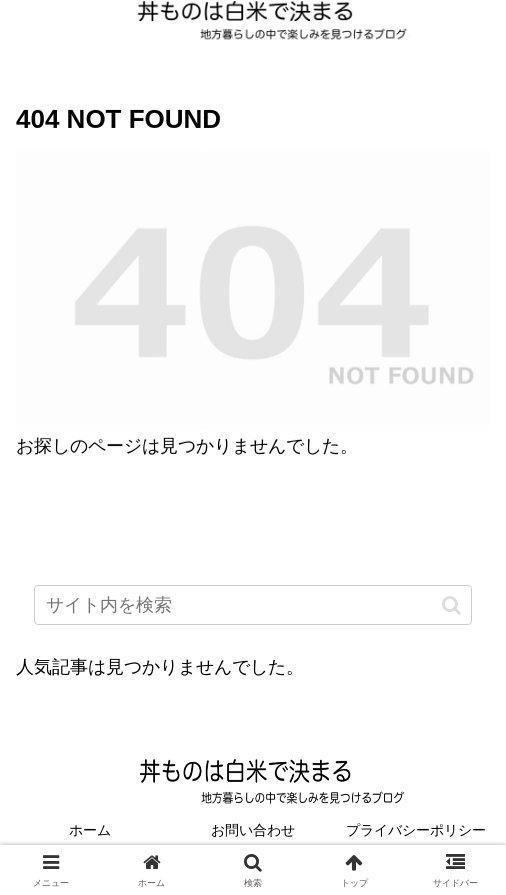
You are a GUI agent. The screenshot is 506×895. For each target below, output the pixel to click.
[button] (451, 605)
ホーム (90, 830)
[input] (253, 605)
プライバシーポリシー (416, 830)
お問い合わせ (253, 830)
